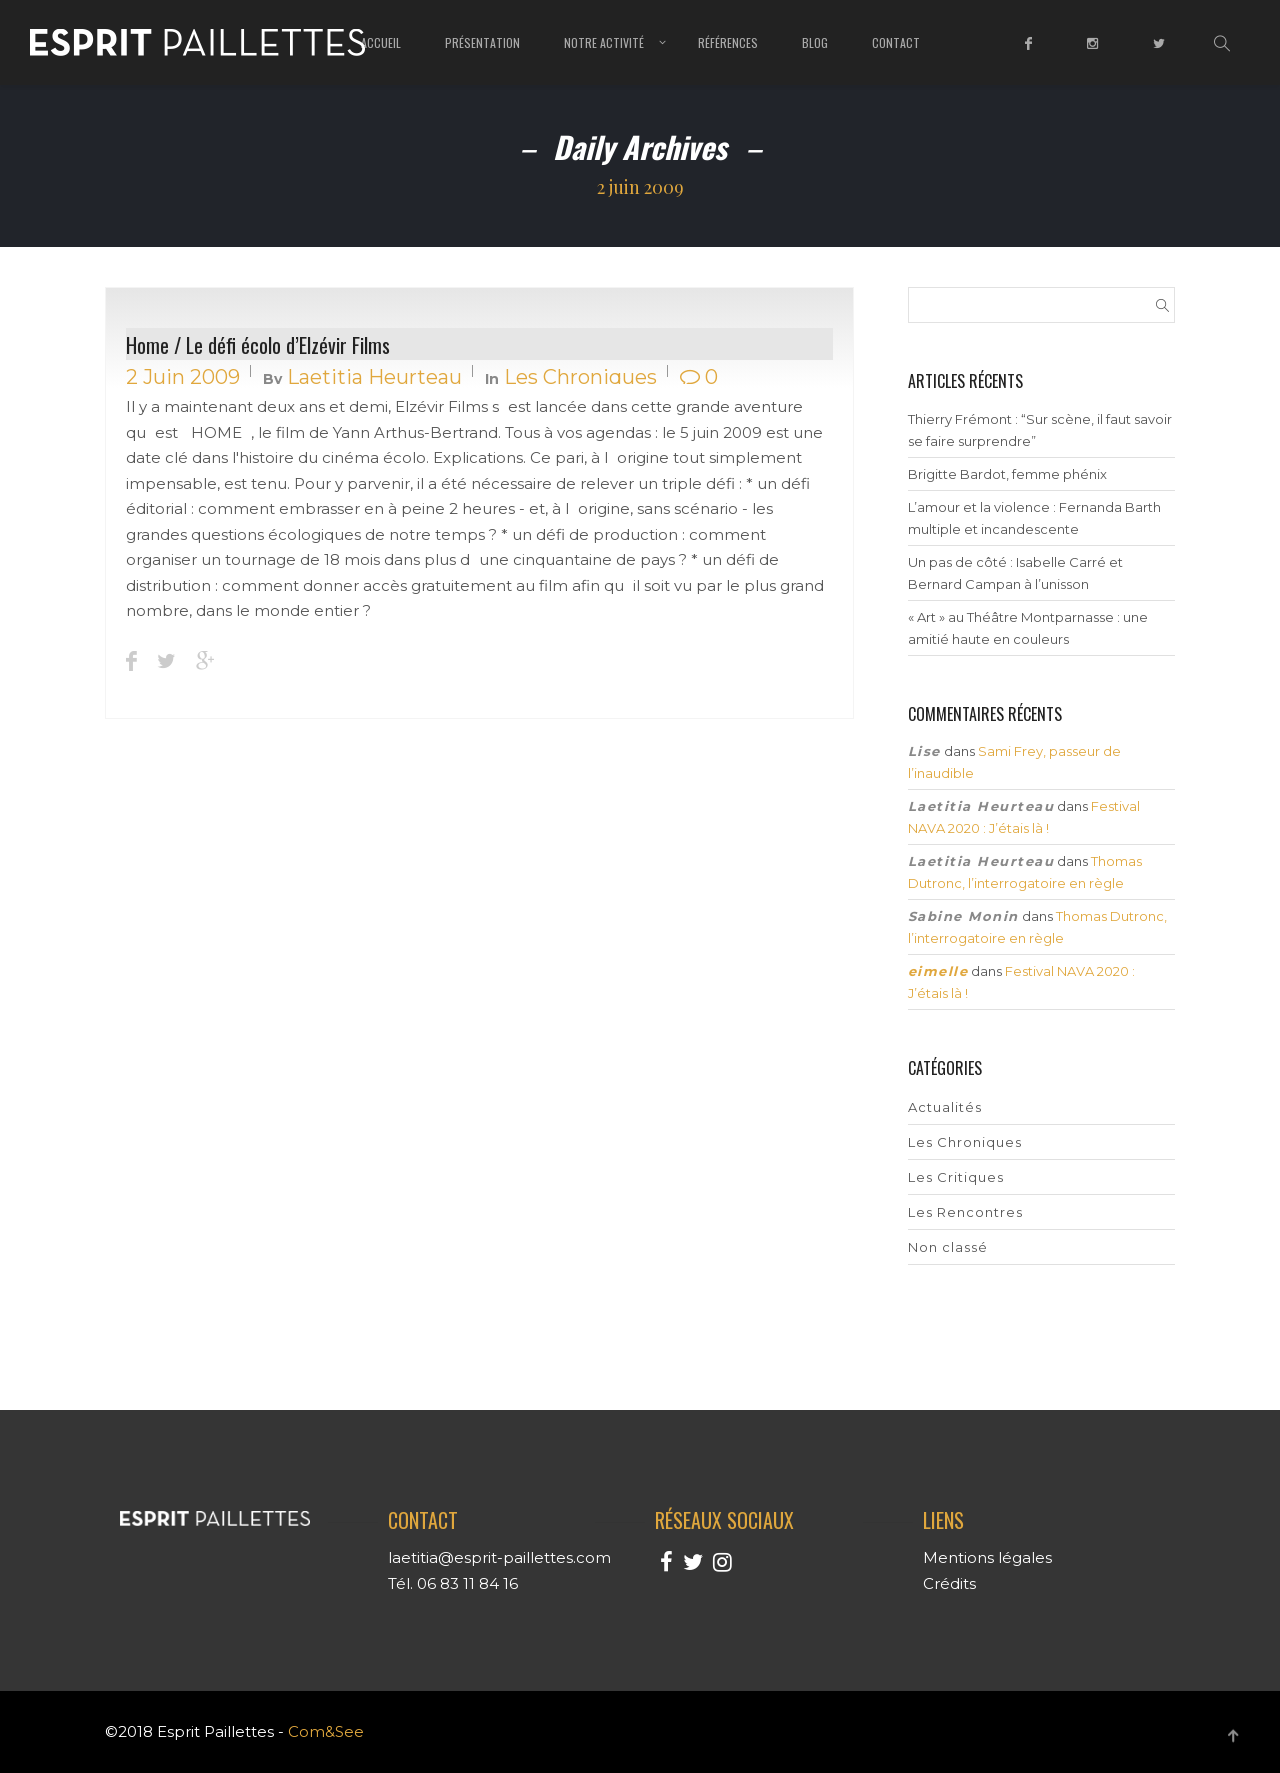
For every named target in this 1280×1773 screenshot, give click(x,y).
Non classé (948, 1247)
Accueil (381, 42)
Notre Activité (604, 42)
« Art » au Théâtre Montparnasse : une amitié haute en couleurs (1028, 628)
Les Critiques (956, 1177)
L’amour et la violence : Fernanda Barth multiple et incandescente (1034, 518)
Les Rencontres (965, 1212)
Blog (815, 42)
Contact (896, 42)
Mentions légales (987, 1557)
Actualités (945, 1107)
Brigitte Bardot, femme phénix (1007, 474)
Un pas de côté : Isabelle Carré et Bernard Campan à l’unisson (1015, 573)
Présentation (482, 42)
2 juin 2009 (183, 377)
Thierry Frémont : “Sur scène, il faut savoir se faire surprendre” (1040, 430)
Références (728, 42)
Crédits (949, 1583)
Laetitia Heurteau (374, 377)
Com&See (326, 1731)
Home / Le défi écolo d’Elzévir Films (258, 345)
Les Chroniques (580, 377)
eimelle (938, 971)
